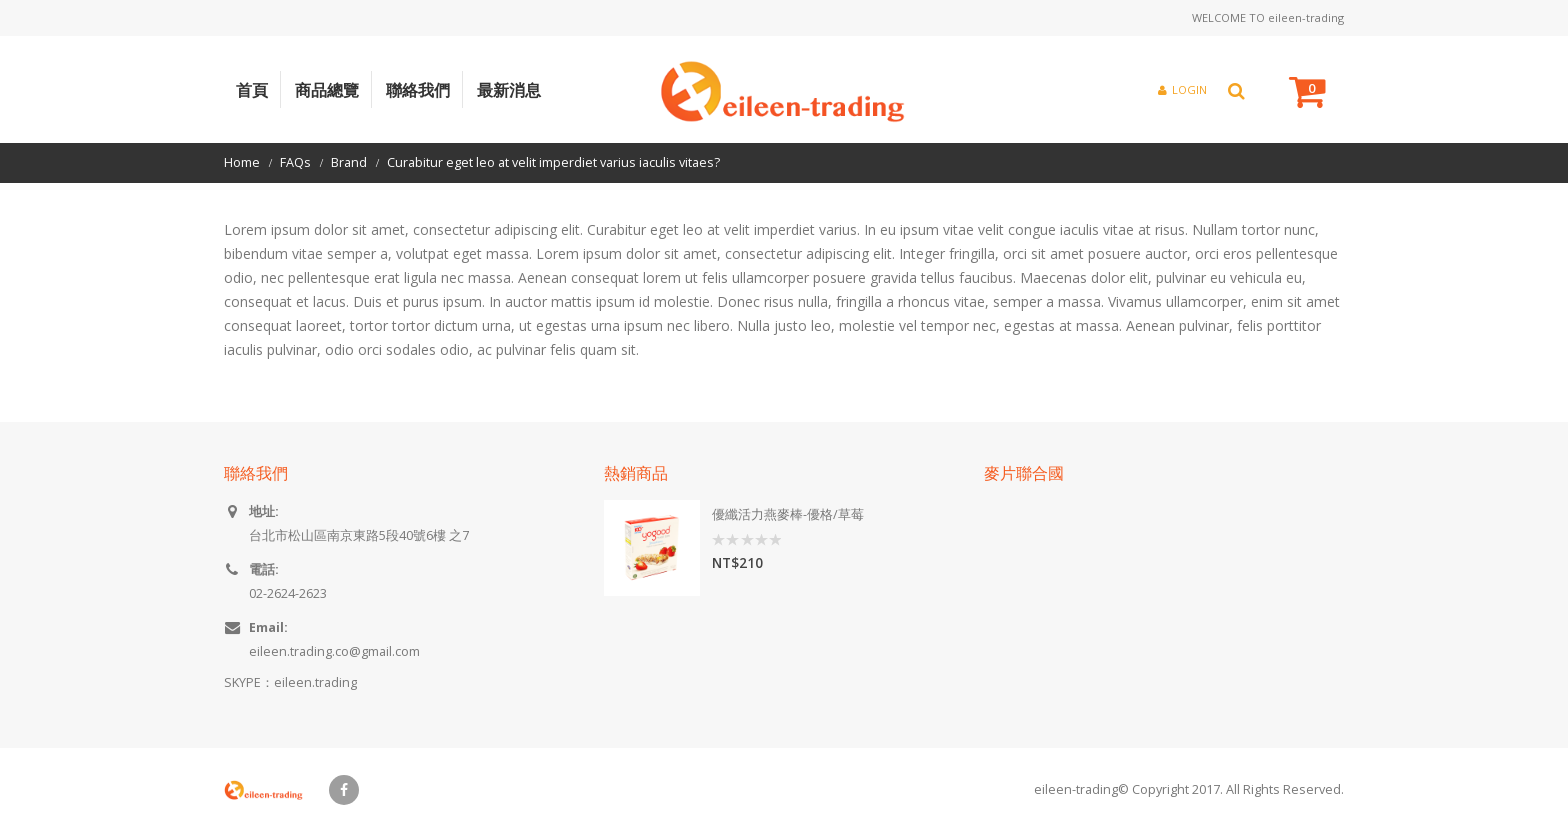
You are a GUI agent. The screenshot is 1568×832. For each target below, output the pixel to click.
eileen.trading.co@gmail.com (334, 651)
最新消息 (509, 90)
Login (1182, 89)
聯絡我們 (418, 90)
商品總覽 (327, 90)
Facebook (344, 790)
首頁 (252, 90)
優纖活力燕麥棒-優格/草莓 (788, 514)
